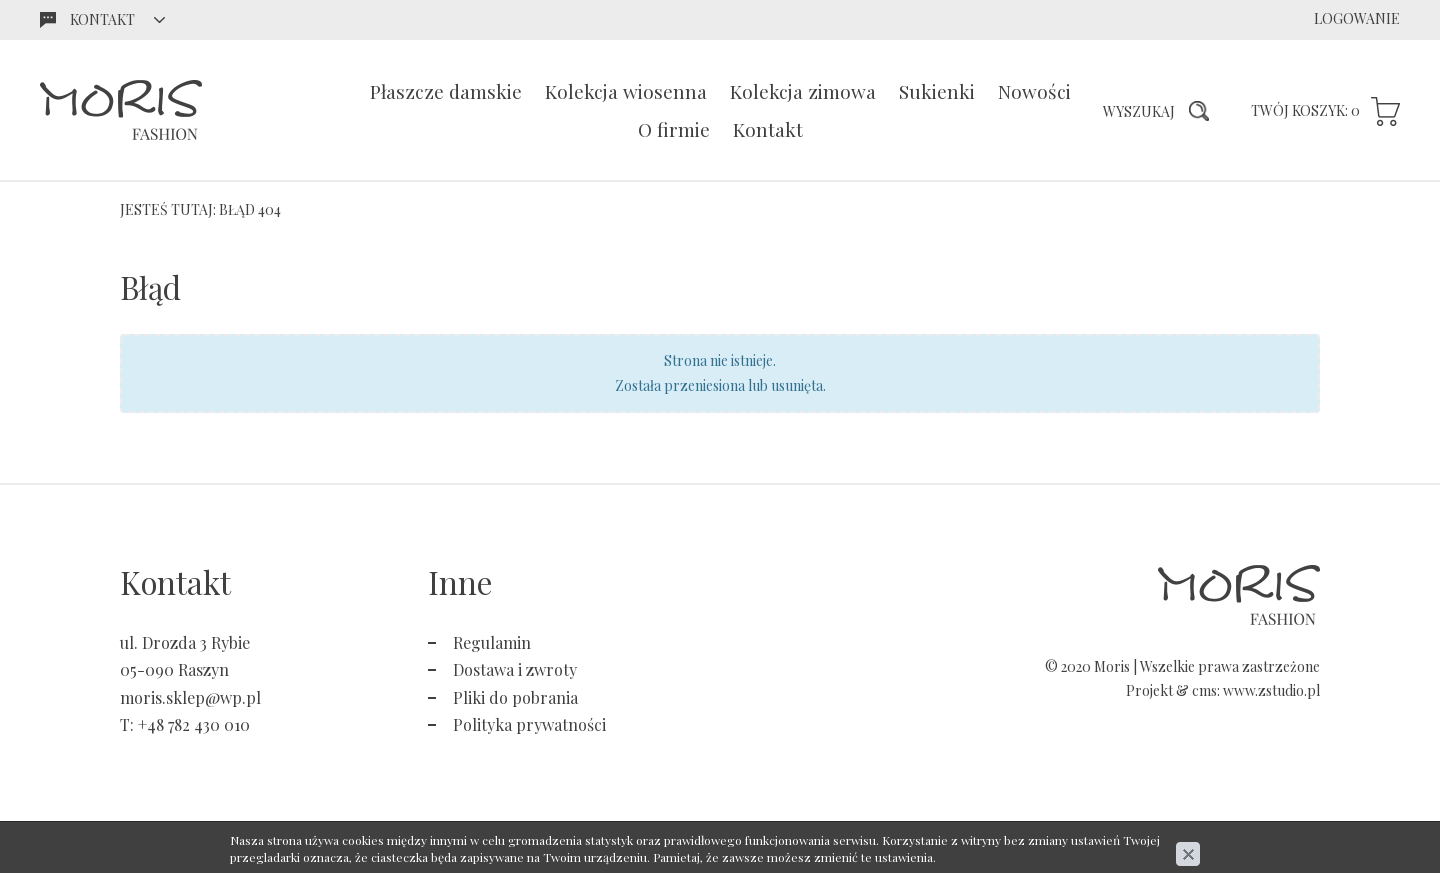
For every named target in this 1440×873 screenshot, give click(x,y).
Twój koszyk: (1305, 110)
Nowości (1034, 91)
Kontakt (768, 129)
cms (1204, 690)
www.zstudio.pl (1271, 690)
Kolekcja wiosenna (626, 91)
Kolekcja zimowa (803, 91)
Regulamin (492, 642)
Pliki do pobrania (515, 697)
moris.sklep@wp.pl (190, 697)
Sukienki (937, 91)
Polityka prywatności (529, 724)
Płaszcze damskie (446, 91)
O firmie (674, 129)
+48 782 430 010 (194, 724)
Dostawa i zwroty (515, 669)
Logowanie (1357, 18)
